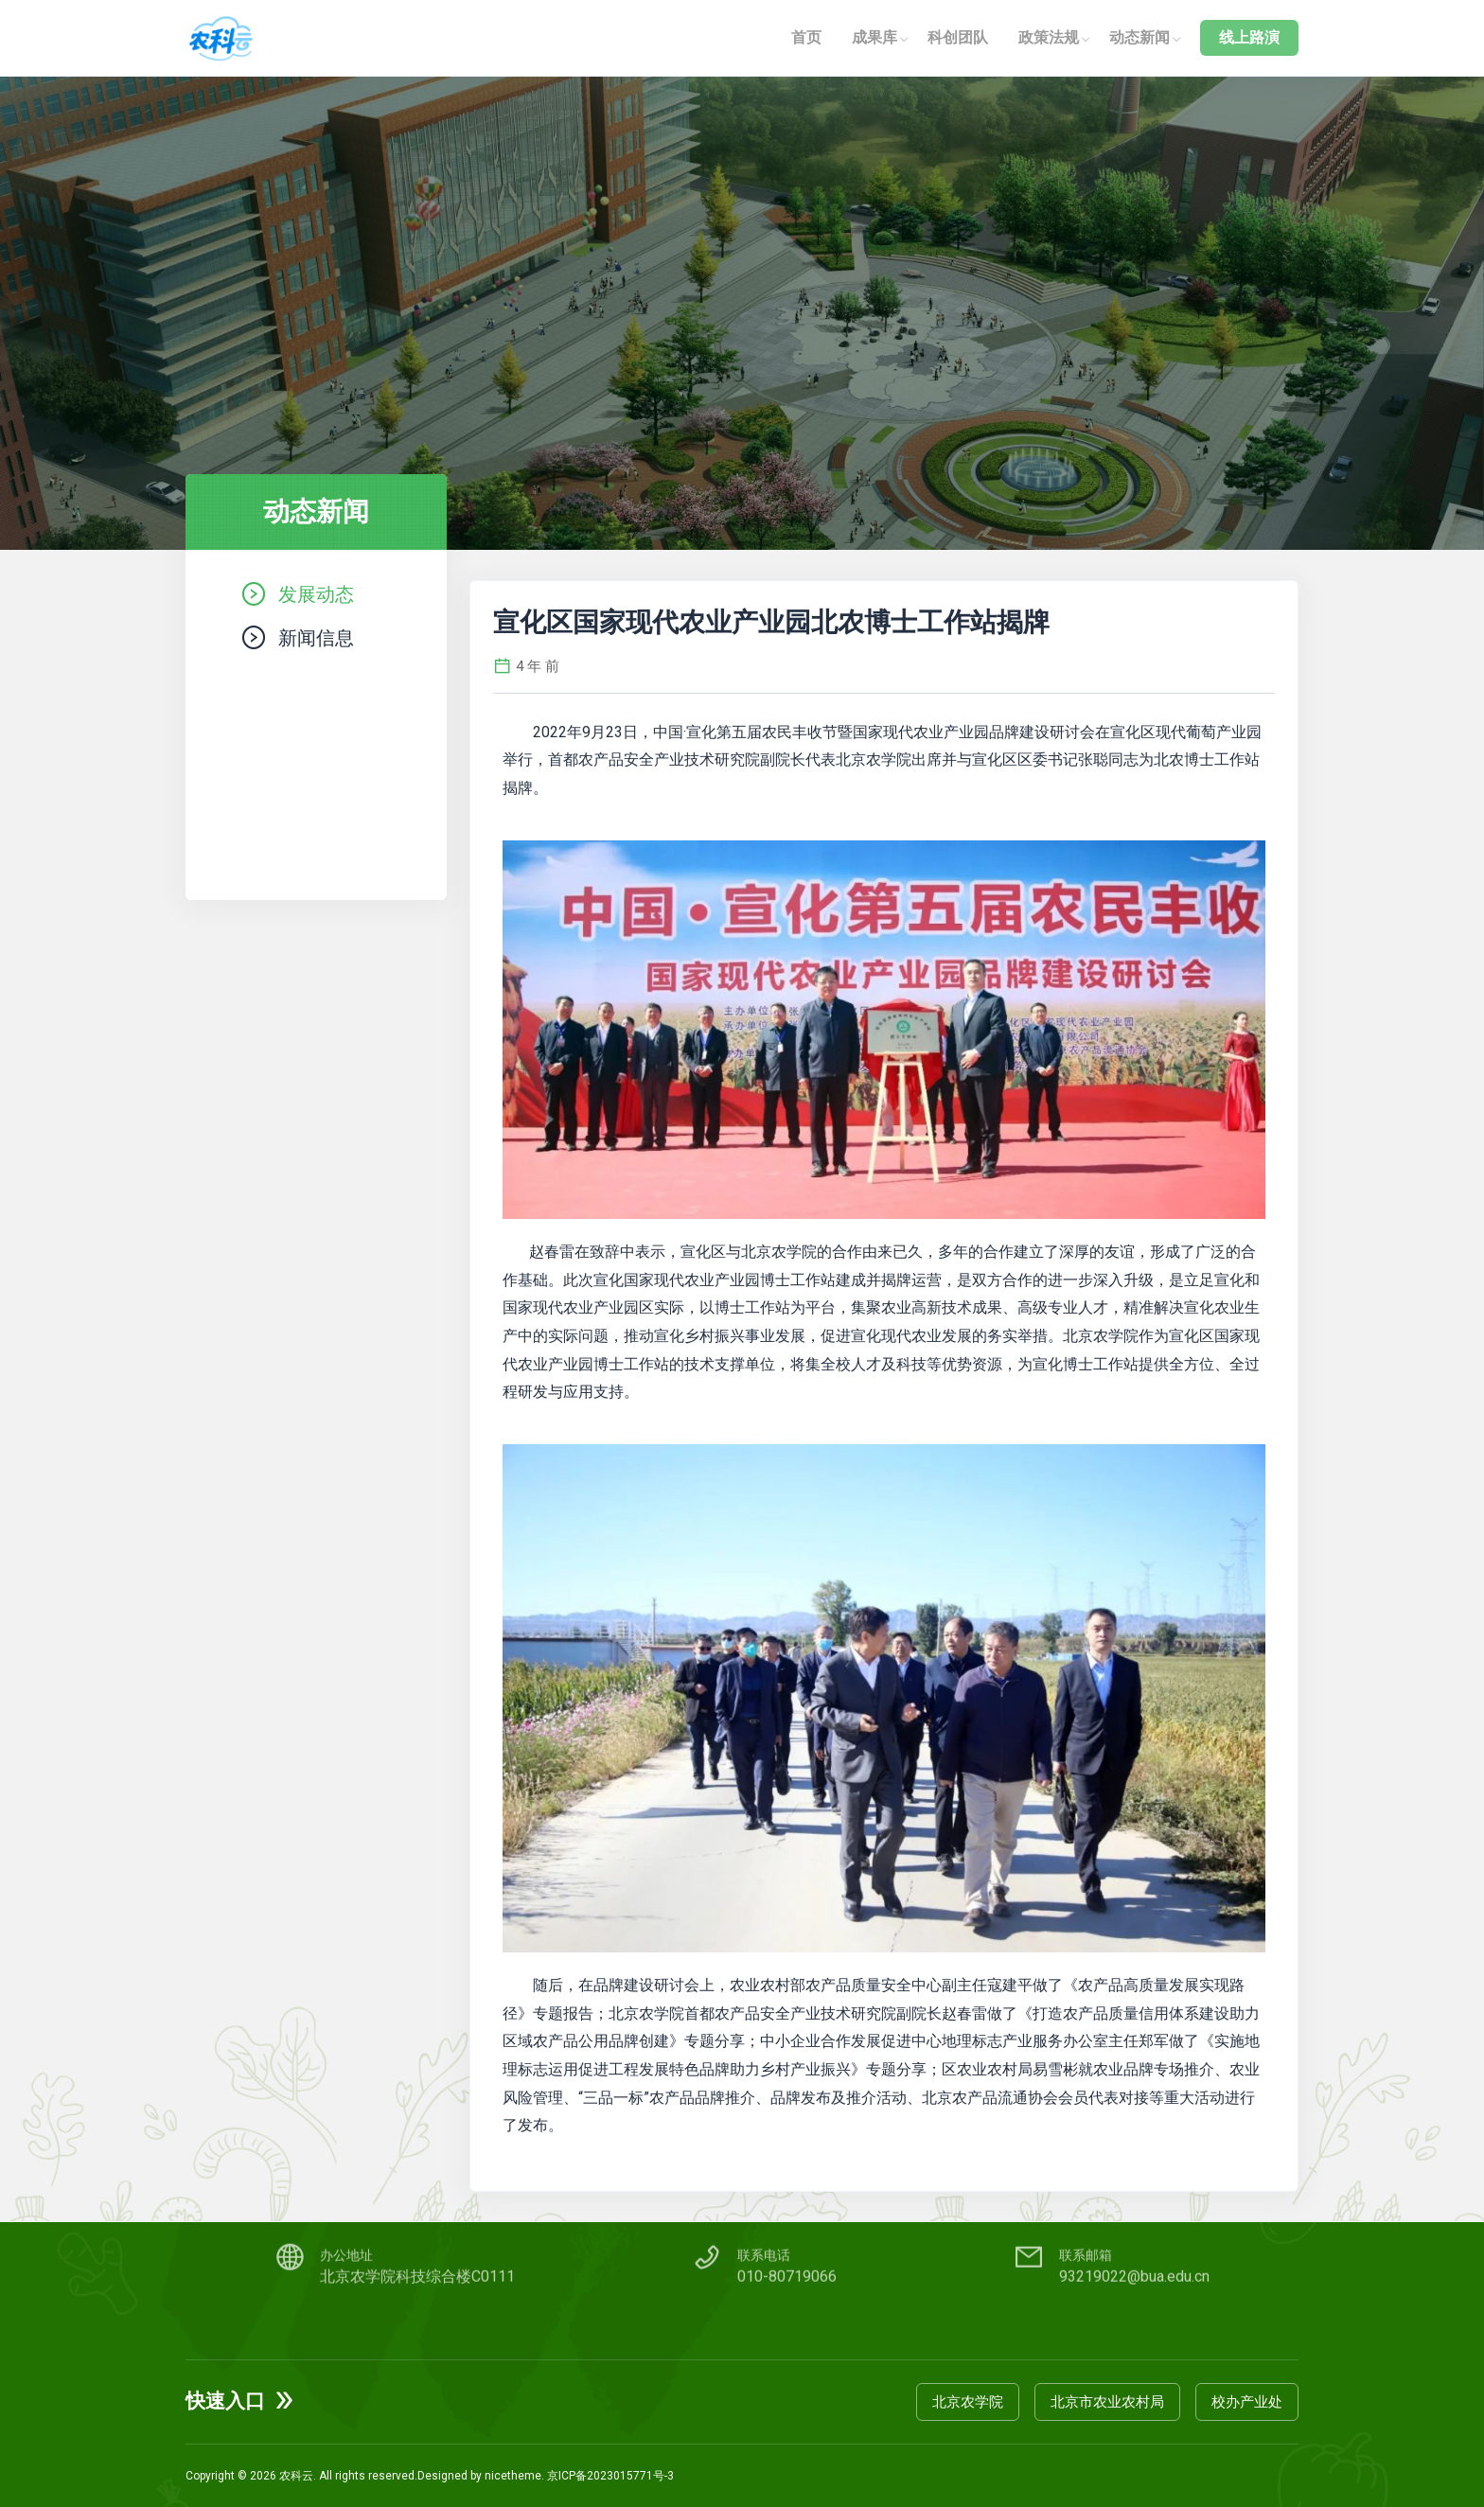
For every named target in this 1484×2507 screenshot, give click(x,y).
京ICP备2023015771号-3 (610, 2475)
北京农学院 (967, 2401)
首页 (806, 37)
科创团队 (958, 37)
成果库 (874, 37)
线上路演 (1249, 37)
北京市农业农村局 (1107, 2401)
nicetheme (513, 2475)
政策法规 (1048, 37)
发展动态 (316, 594)
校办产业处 (1246, 2401)
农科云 (296, 2475)
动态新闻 (1139, 37)
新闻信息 (316, 637)
